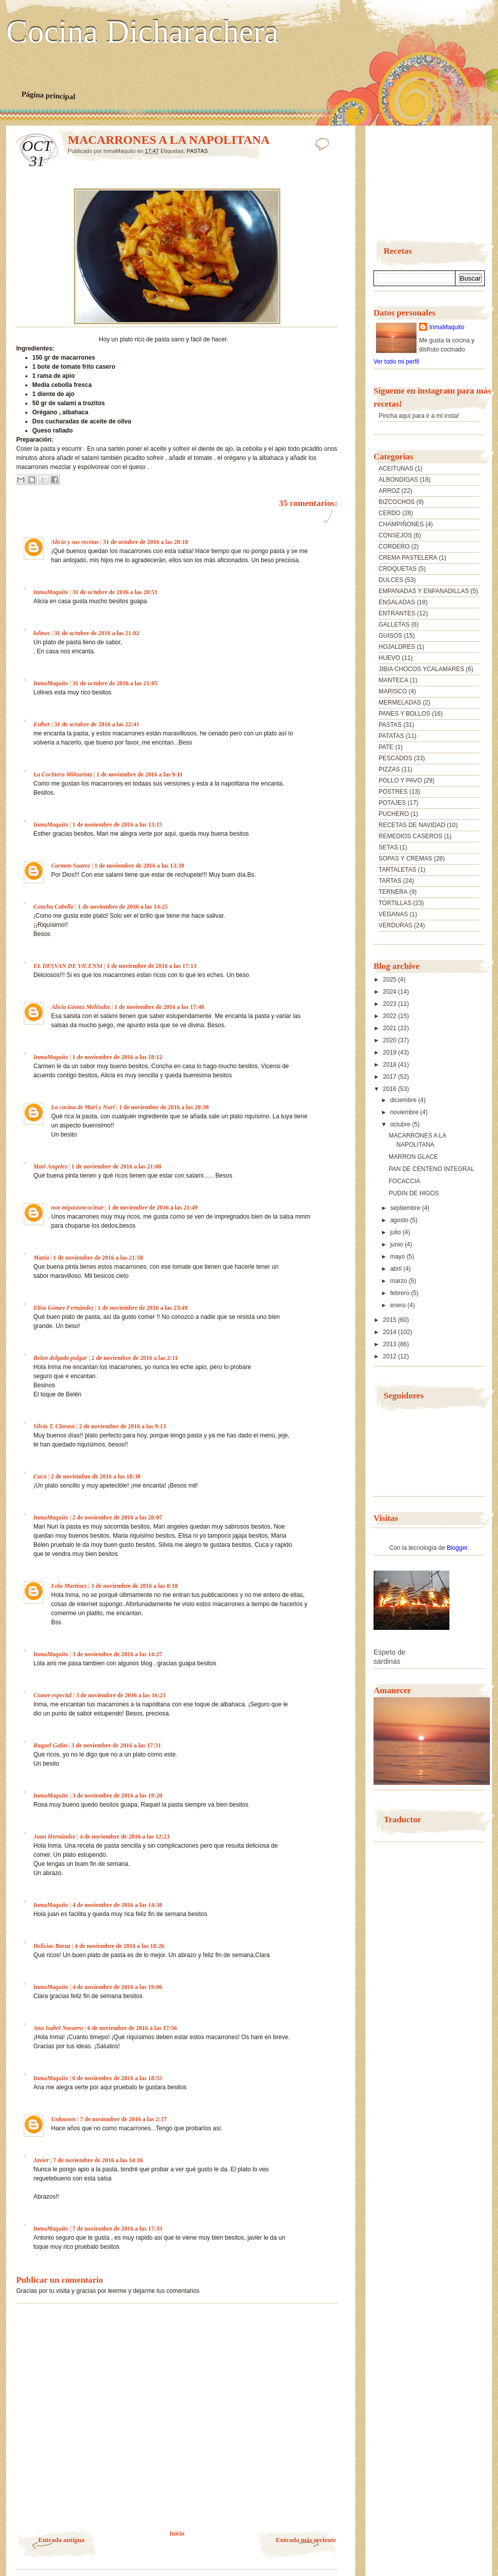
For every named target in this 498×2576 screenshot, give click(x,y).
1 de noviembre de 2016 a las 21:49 (152, 1207)
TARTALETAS (397, 869)
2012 (390, 1356)
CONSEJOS (395, 535)
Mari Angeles (50, 1166)
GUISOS (390, 635)
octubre (401, 1124)
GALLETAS (394, 624)
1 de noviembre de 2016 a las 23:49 (142, 1307)
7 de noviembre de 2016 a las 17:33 (117, 2228)
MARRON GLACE (413, 1156)
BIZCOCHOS (396, 501)
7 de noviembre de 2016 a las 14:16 (98, 2160)
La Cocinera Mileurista (62, 774)
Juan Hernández (54, 1836)
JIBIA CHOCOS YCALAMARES (421, 669)
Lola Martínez (69, 1585)
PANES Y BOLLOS (404, 713)
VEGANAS (393, 914)
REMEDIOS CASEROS (410, 836)
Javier (41, 2160)
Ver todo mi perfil (396, 361)
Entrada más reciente (306, 2540)
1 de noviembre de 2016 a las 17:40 (159, 1006)
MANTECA (393, 680)
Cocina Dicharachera (142, 31)
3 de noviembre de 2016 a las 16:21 (120, 1695)
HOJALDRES (397, 646)
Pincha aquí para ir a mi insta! (419, 415)
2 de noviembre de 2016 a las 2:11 (134, 1357)
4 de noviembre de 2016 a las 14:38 (117, 1904)
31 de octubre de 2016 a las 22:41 (96, 724)
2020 (390, 1040)
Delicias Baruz (51, 1945)
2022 (390, 1016)
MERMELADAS (400, 702)
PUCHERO (394, 813)
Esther (41, 724)
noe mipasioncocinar (77, 1207)
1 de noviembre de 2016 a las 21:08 (116, 1166)
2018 (390, 1064)
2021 (390, 1028)
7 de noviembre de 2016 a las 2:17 (123, 2119)
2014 (390, 1332)
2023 (390, 1003)
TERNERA (393, 891)
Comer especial (52, 1695)
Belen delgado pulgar (60, 1357)
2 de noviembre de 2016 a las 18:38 (95, 1476)
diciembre (404, 1100)
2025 (390, 979)
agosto (400, 1220)
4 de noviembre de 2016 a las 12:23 (124, 1836)
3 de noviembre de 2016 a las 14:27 (117, 1654)
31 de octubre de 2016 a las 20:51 (114, 592)
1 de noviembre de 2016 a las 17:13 (151, 965)
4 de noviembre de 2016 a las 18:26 (119, 1945)
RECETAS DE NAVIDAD (412, 825)
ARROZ (389, 490)
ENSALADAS (397, 602)
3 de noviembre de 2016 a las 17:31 (116, 1745)
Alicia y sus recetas (75, 541)
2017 (390, 1076)
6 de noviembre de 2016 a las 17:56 (132, 2028)
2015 (390, 1319)
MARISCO (393, 691)
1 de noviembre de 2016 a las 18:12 (117, 1057)
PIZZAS (389, 769)
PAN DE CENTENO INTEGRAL (431, 1169)
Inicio (177, 2533)
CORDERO (394, 546)
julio (396, 1232)
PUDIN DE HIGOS (414, 1193)
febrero (400, 1293)
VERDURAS (395, 925)
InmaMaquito (50, 592)
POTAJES (392, 802)
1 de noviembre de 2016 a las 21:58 (98, 1257)
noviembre (405, 1112)
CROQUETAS (398, 568)
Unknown (63, 2119)
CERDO (389, 513)
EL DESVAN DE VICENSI (67, 965)
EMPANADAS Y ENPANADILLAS (424, 591)
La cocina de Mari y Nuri (83, 1107)
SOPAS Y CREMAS (405, 858)
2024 (390, 991)
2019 (390, 1052)
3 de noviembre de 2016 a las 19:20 (117, 1795)
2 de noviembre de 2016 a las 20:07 (117, 1517)
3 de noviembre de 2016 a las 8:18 (134, 1585)
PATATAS (391, 735)
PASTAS (197, 151)
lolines (41, 633)
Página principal (48, 95)
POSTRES (393, 791)
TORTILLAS (395, 903)
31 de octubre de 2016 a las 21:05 (114, 683)
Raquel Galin (50, 1745)
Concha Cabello (53, 906)
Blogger (457, 1547)
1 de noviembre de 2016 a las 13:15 (117, 824)
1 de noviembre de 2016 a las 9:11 (139, 774)
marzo (399, 1280)
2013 (390, 1344)
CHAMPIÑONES (401, 524)
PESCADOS (395, 758)
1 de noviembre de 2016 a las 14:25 (123, 906)
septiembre (406, 1208)
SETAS (388, 847)
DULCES (391, 579)
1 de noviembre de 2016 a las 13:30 (139, 865)
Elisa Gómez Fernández (63, 1307)
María (41, 1257)
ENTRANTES (397, 613)
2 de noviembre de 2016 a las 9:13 (122, 1426)
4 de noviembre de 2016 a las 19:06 (117, 1986)
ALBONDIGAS (398, 479)
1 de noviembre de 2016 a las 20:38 (164, 1107)
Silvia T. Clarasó (54, 1426)
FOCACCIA (404, 1181)
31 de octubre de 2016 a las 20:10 (145, 541)
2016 (390, 1088)
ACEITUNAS (396, 468)
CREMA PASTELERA (408, 557)
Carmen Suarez (70, 865)
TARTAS (390, 880)
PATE (386, 747)
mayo (398, 1256)
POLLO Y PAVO (400, 780)
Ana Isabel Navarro (58, 2028)
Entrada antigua (61, 2540)
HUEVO (389, 657)
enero (398, 1305)
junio (397, 1244)
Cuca (40, 1476)
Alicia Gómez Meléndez (80, 1006)
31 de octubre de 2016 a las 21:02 (96, 633)
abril (396, 1268)
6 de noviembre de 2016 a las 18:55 (117, 2078)
